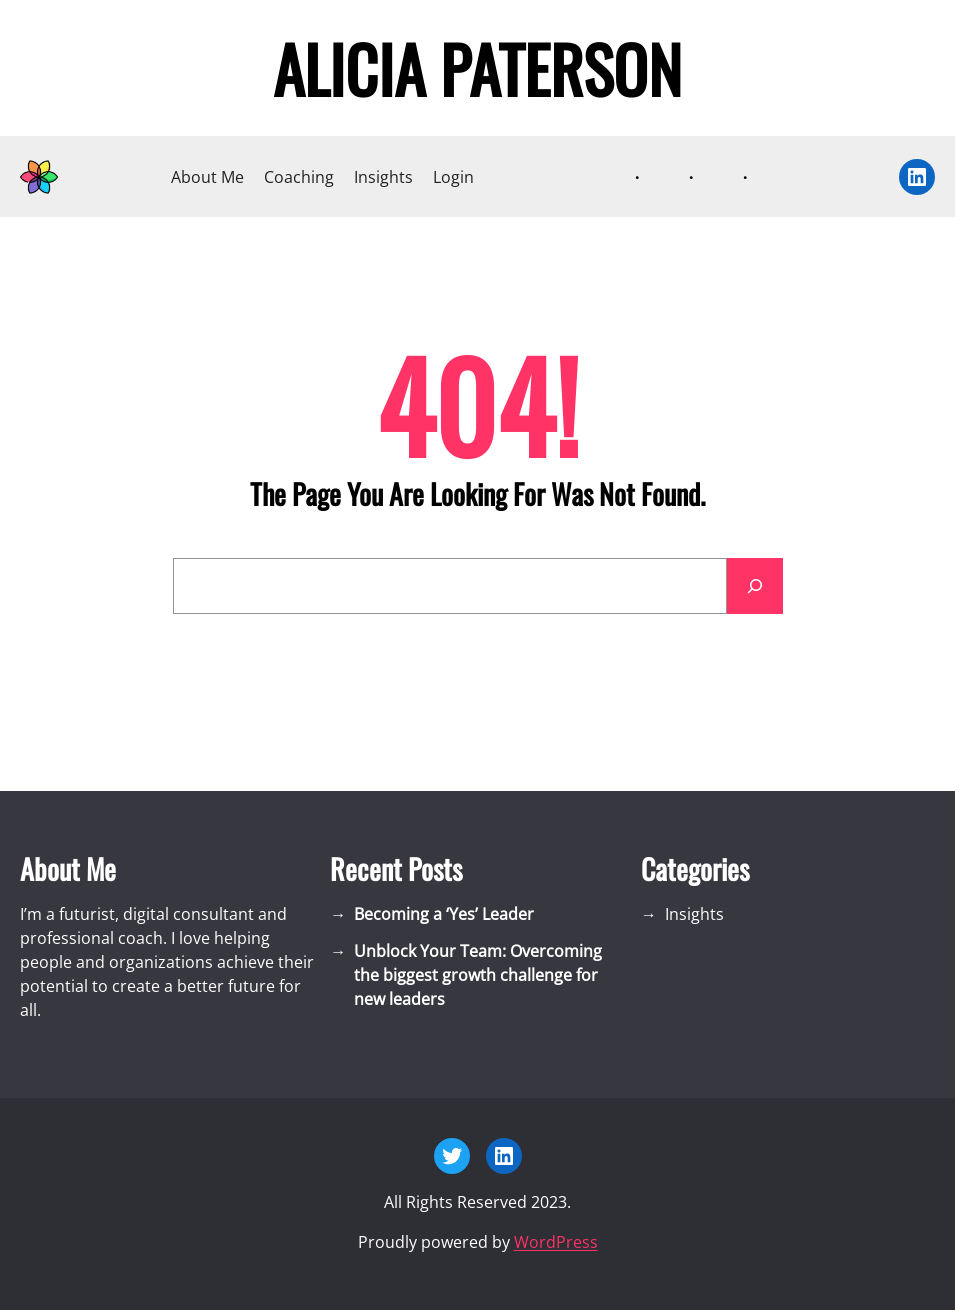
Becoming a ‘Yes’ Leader (444, 914)
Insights (383, 177)
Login (453, 177)
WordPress (556, 1242)
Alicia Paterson (477, 68)
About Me (207, 177)
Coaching (299, 177)
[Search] (755, 586)
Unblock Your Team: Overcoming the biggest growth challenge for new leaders (478, 975)
